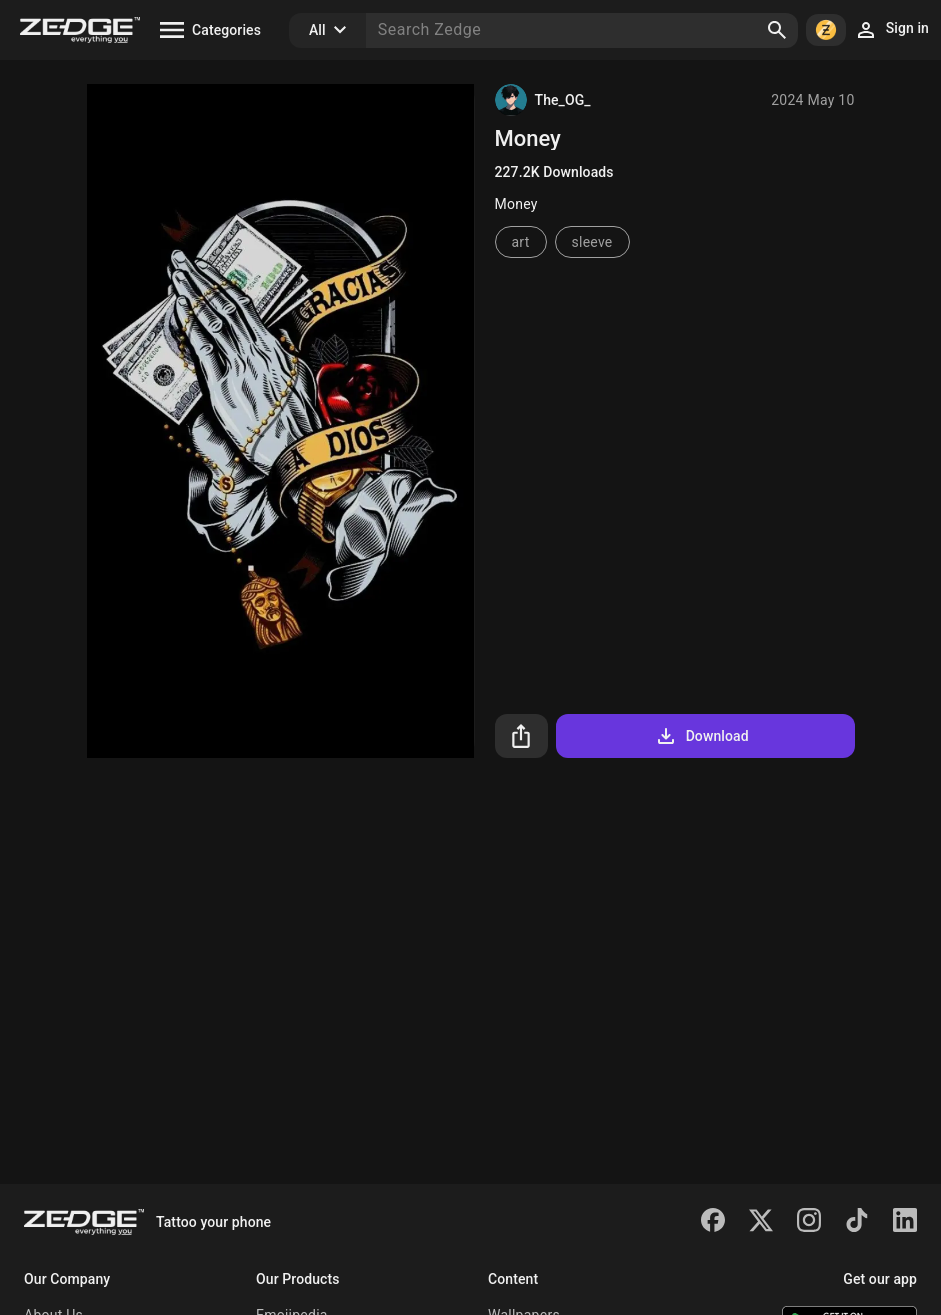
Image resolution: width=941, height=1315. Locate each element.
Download (701, 736)
